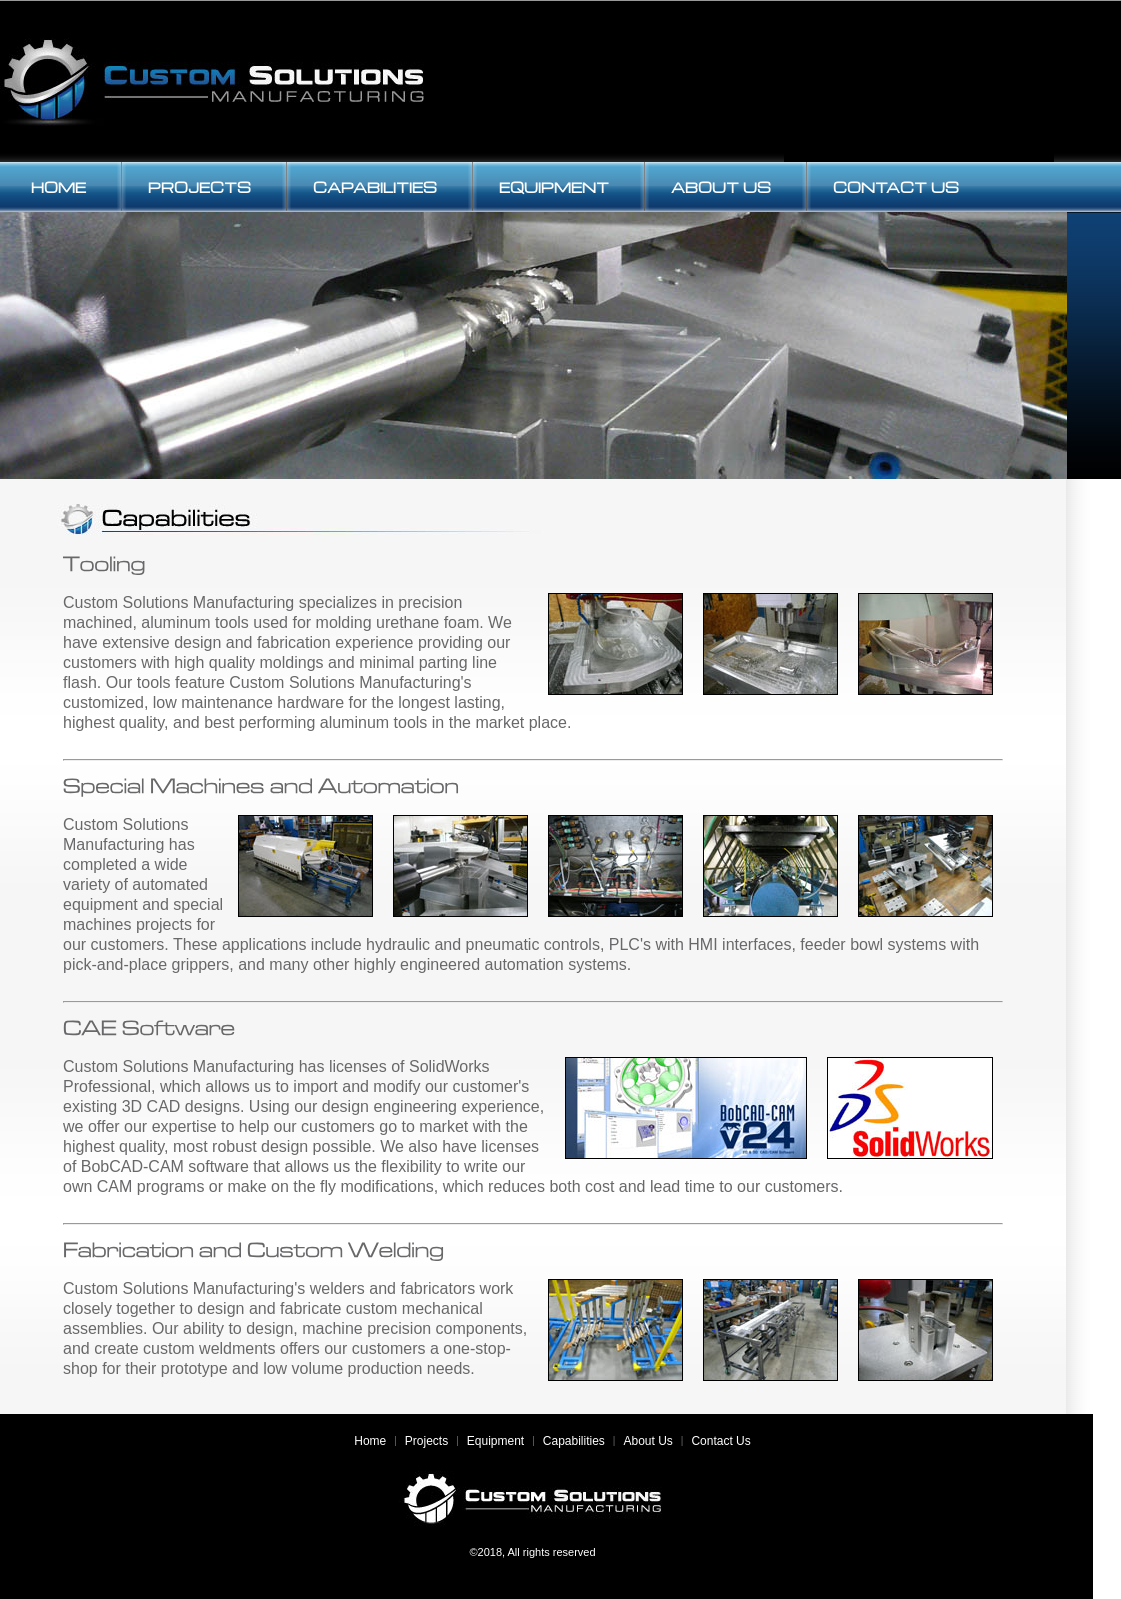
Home (370, 1441)
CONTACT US (896, 187)
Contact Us (720, 1441)
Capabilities (574, 1441)
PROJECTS (199, 187)
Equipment (495, 1441)
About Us (647, 1441)
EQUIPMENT (554, 187)
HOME (58, 187)
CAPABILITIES (375, 187)
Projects (426, 1441)
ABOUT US (721, 187)
